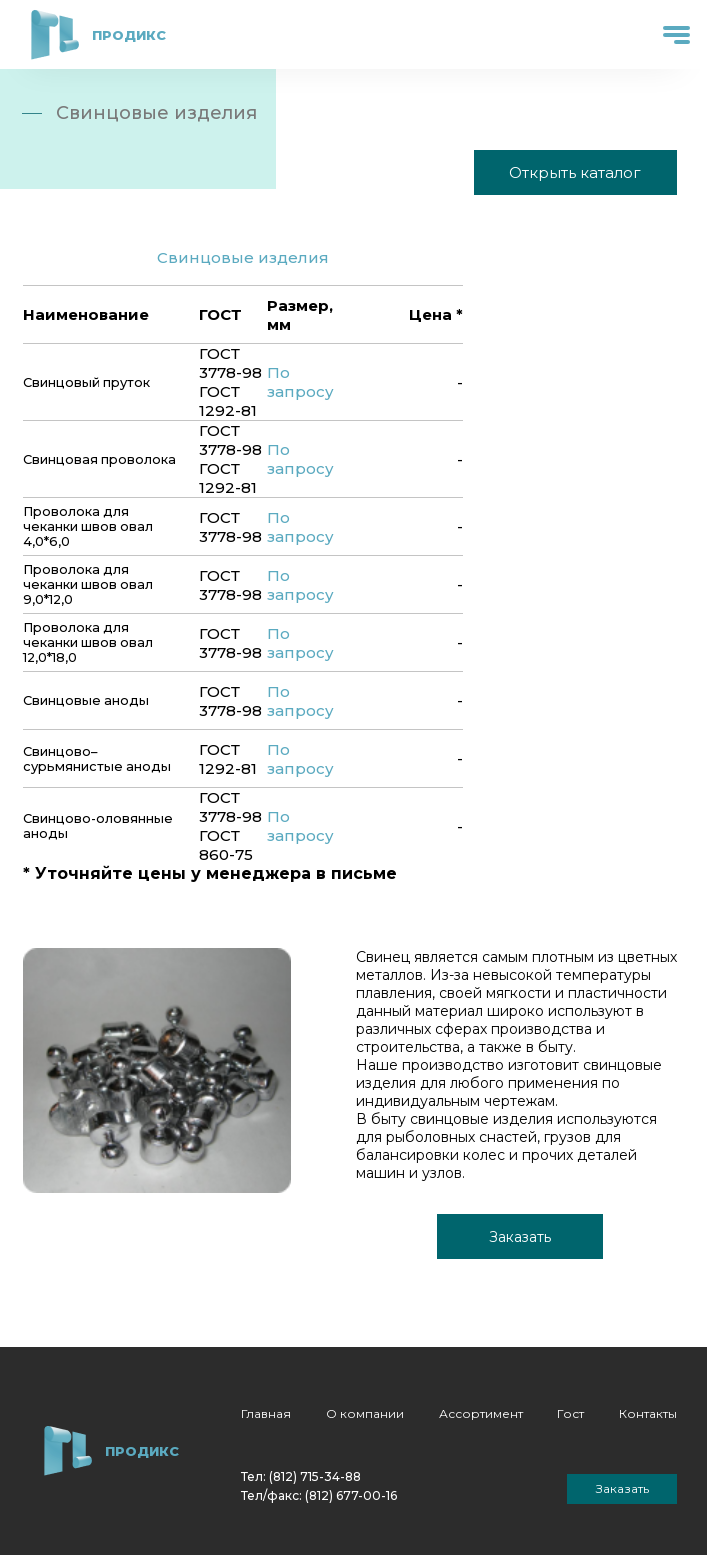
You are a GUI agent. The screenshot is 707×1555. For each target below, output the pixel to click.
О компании (365, 1413)
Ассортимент (481, 1413)
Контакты (648, 1413)
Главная (266, 1413)
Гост (570, 1413)
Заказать (520, 1237)
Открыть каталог (575, 172)
